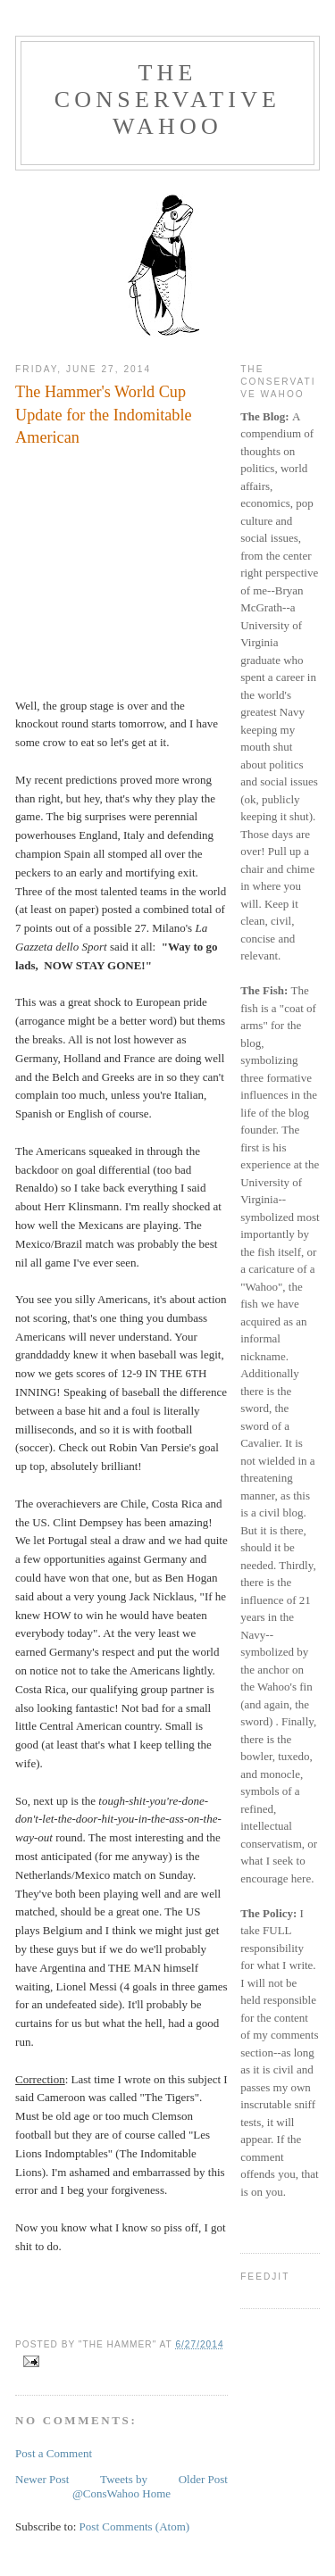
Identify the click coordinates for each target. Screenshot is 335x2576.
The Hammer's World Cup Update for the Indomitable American (103, 414)
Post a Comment (53, 2453)
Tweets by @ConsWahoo (109, 2486)
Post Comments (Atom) (135, 2526)
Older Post (203, 2479)
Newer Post (42, 2479)
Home (156, 2493)
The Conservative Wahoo (167, 99)
